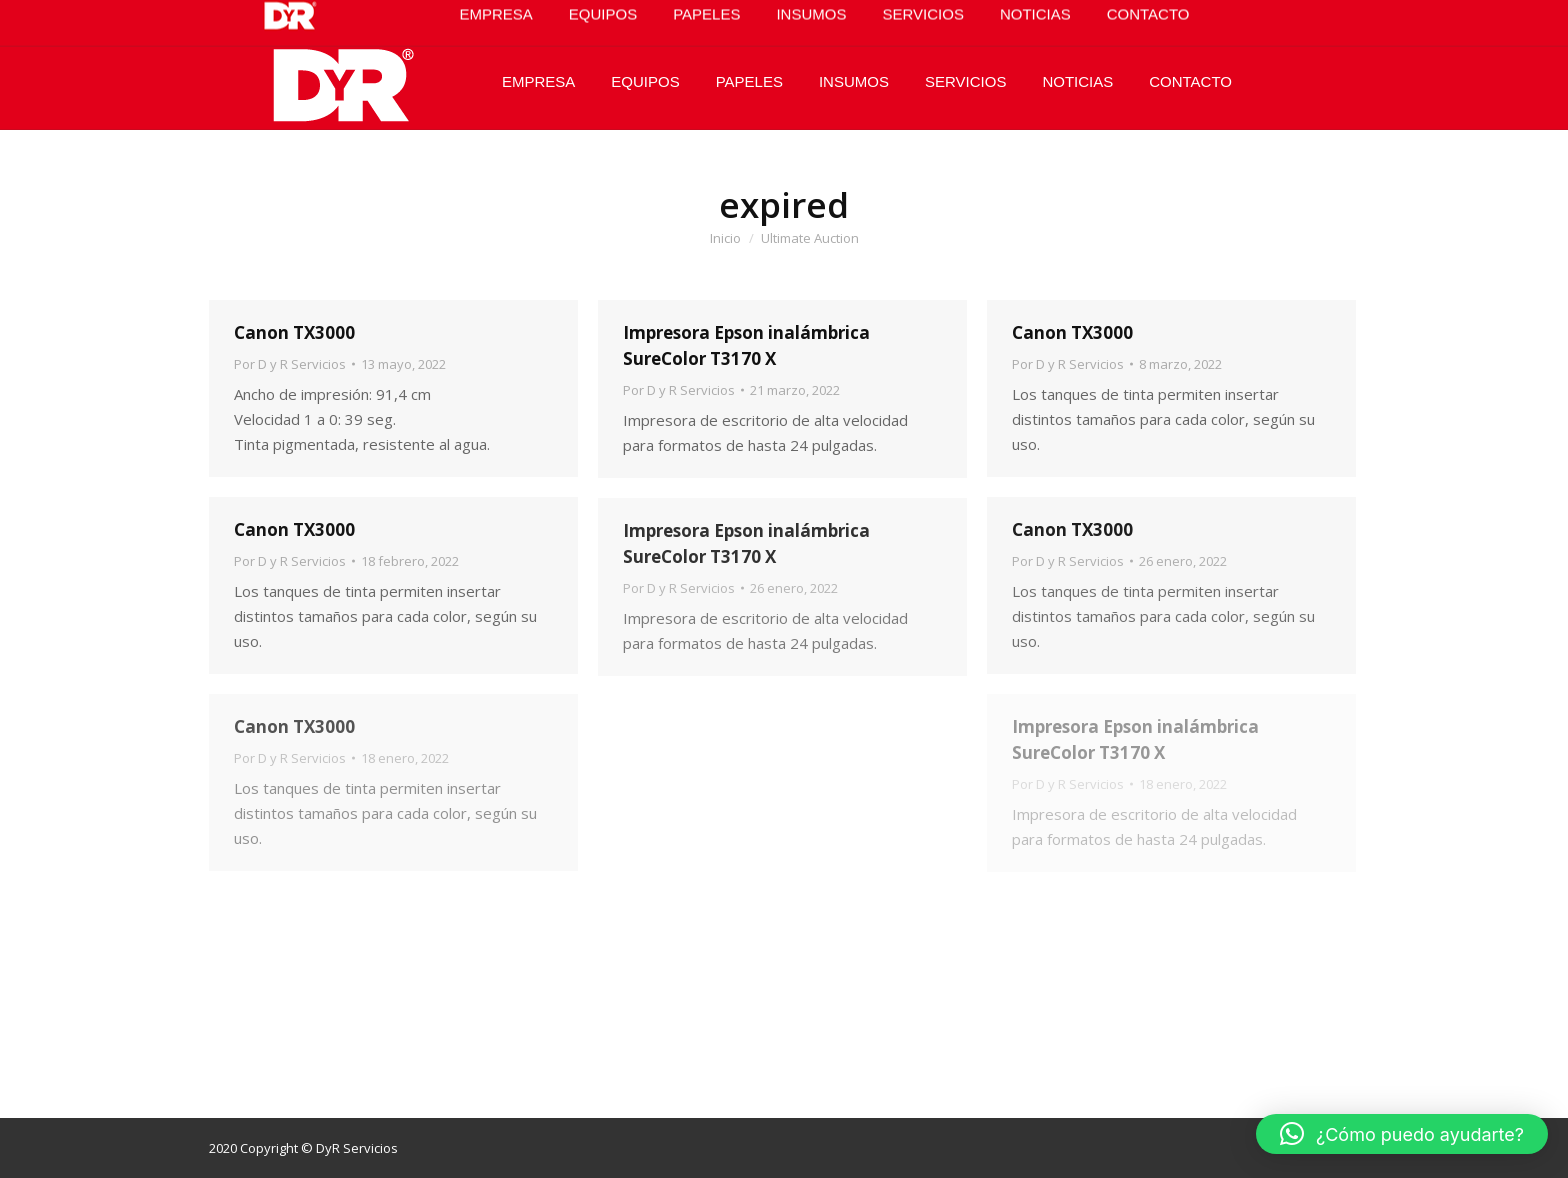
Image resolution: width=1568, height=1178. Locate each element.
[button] (1402, 1134)
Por (290, 364)
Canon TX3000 (294, 332)
